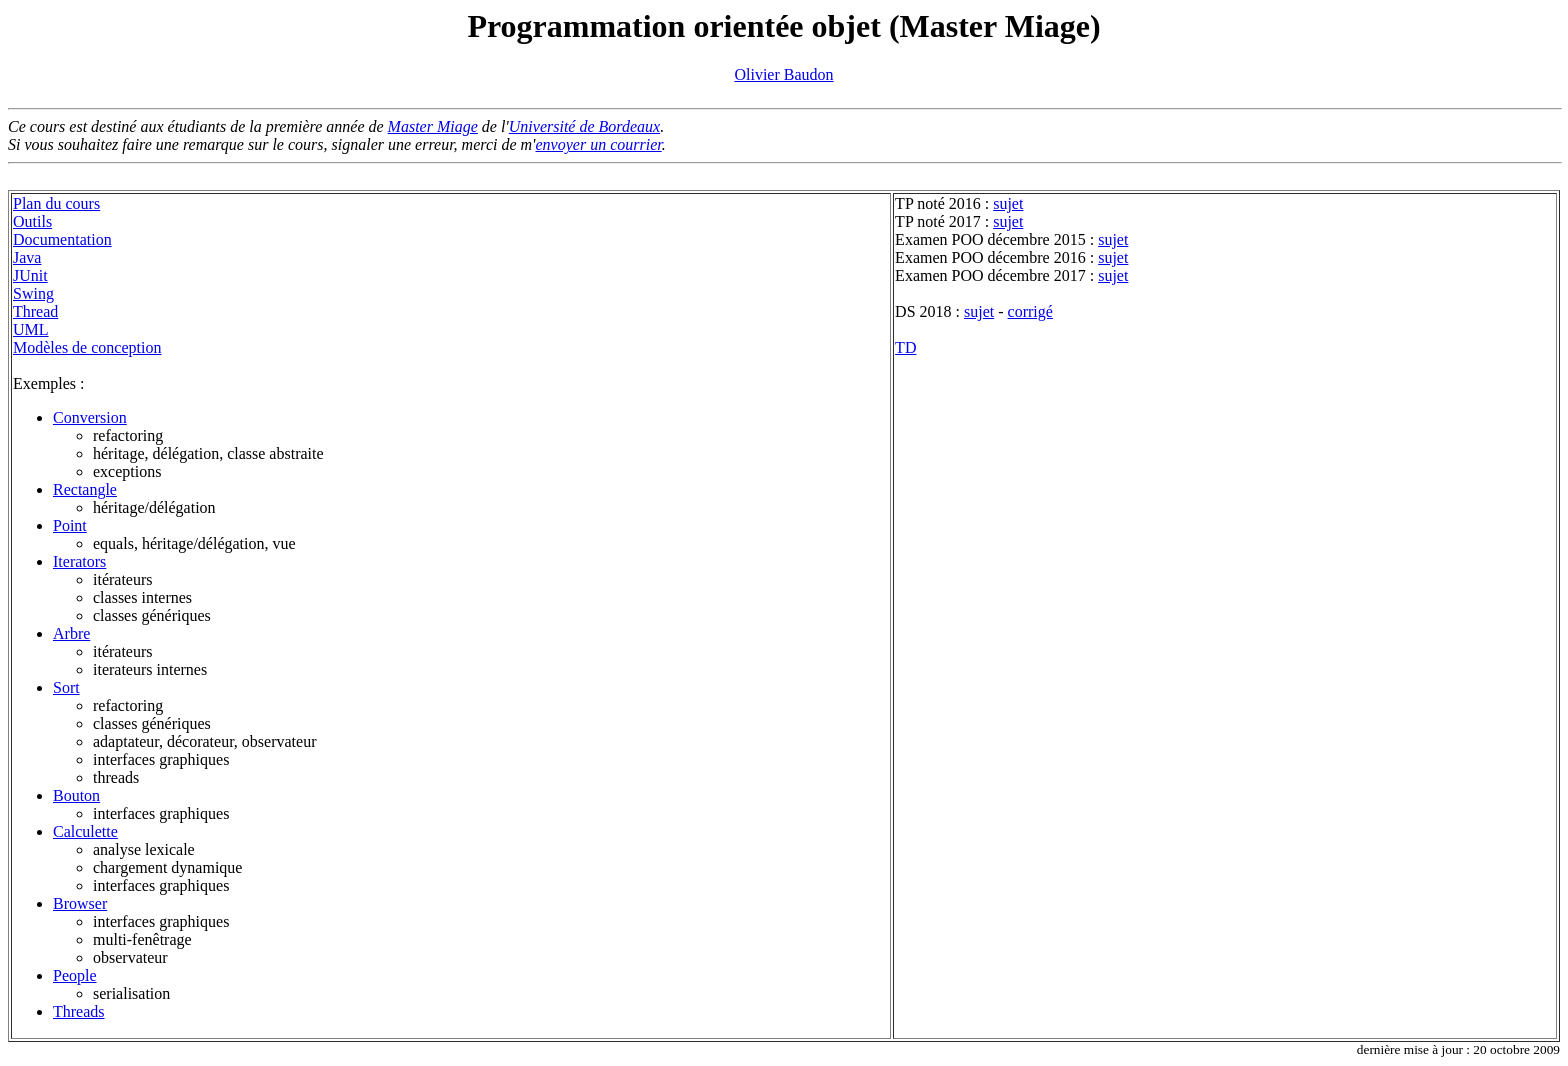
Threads (79, 1011)
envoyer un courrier (599, 144)
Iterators (79, 561)
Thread (35, 311)
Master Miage (433, 126)
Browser (80, 903)
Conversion (90, 417)
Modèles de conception (87, 347)
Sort (66, 687)
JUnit (30, 275)
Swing (33, 293)
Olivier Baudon (783, 74)
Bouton (76, 795)
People (75, 975)
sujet (1008, 203)
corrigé (1030, 311)
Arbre (71, 633)
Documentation (62, 239)
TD (905, 347)
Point (70, 525)
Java (27, 257)
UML (31, 329)
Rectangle (85, 489)
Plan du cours (56, 203)
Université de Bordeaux (584, 126)
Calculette (85, 831)
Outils (32, 221)
